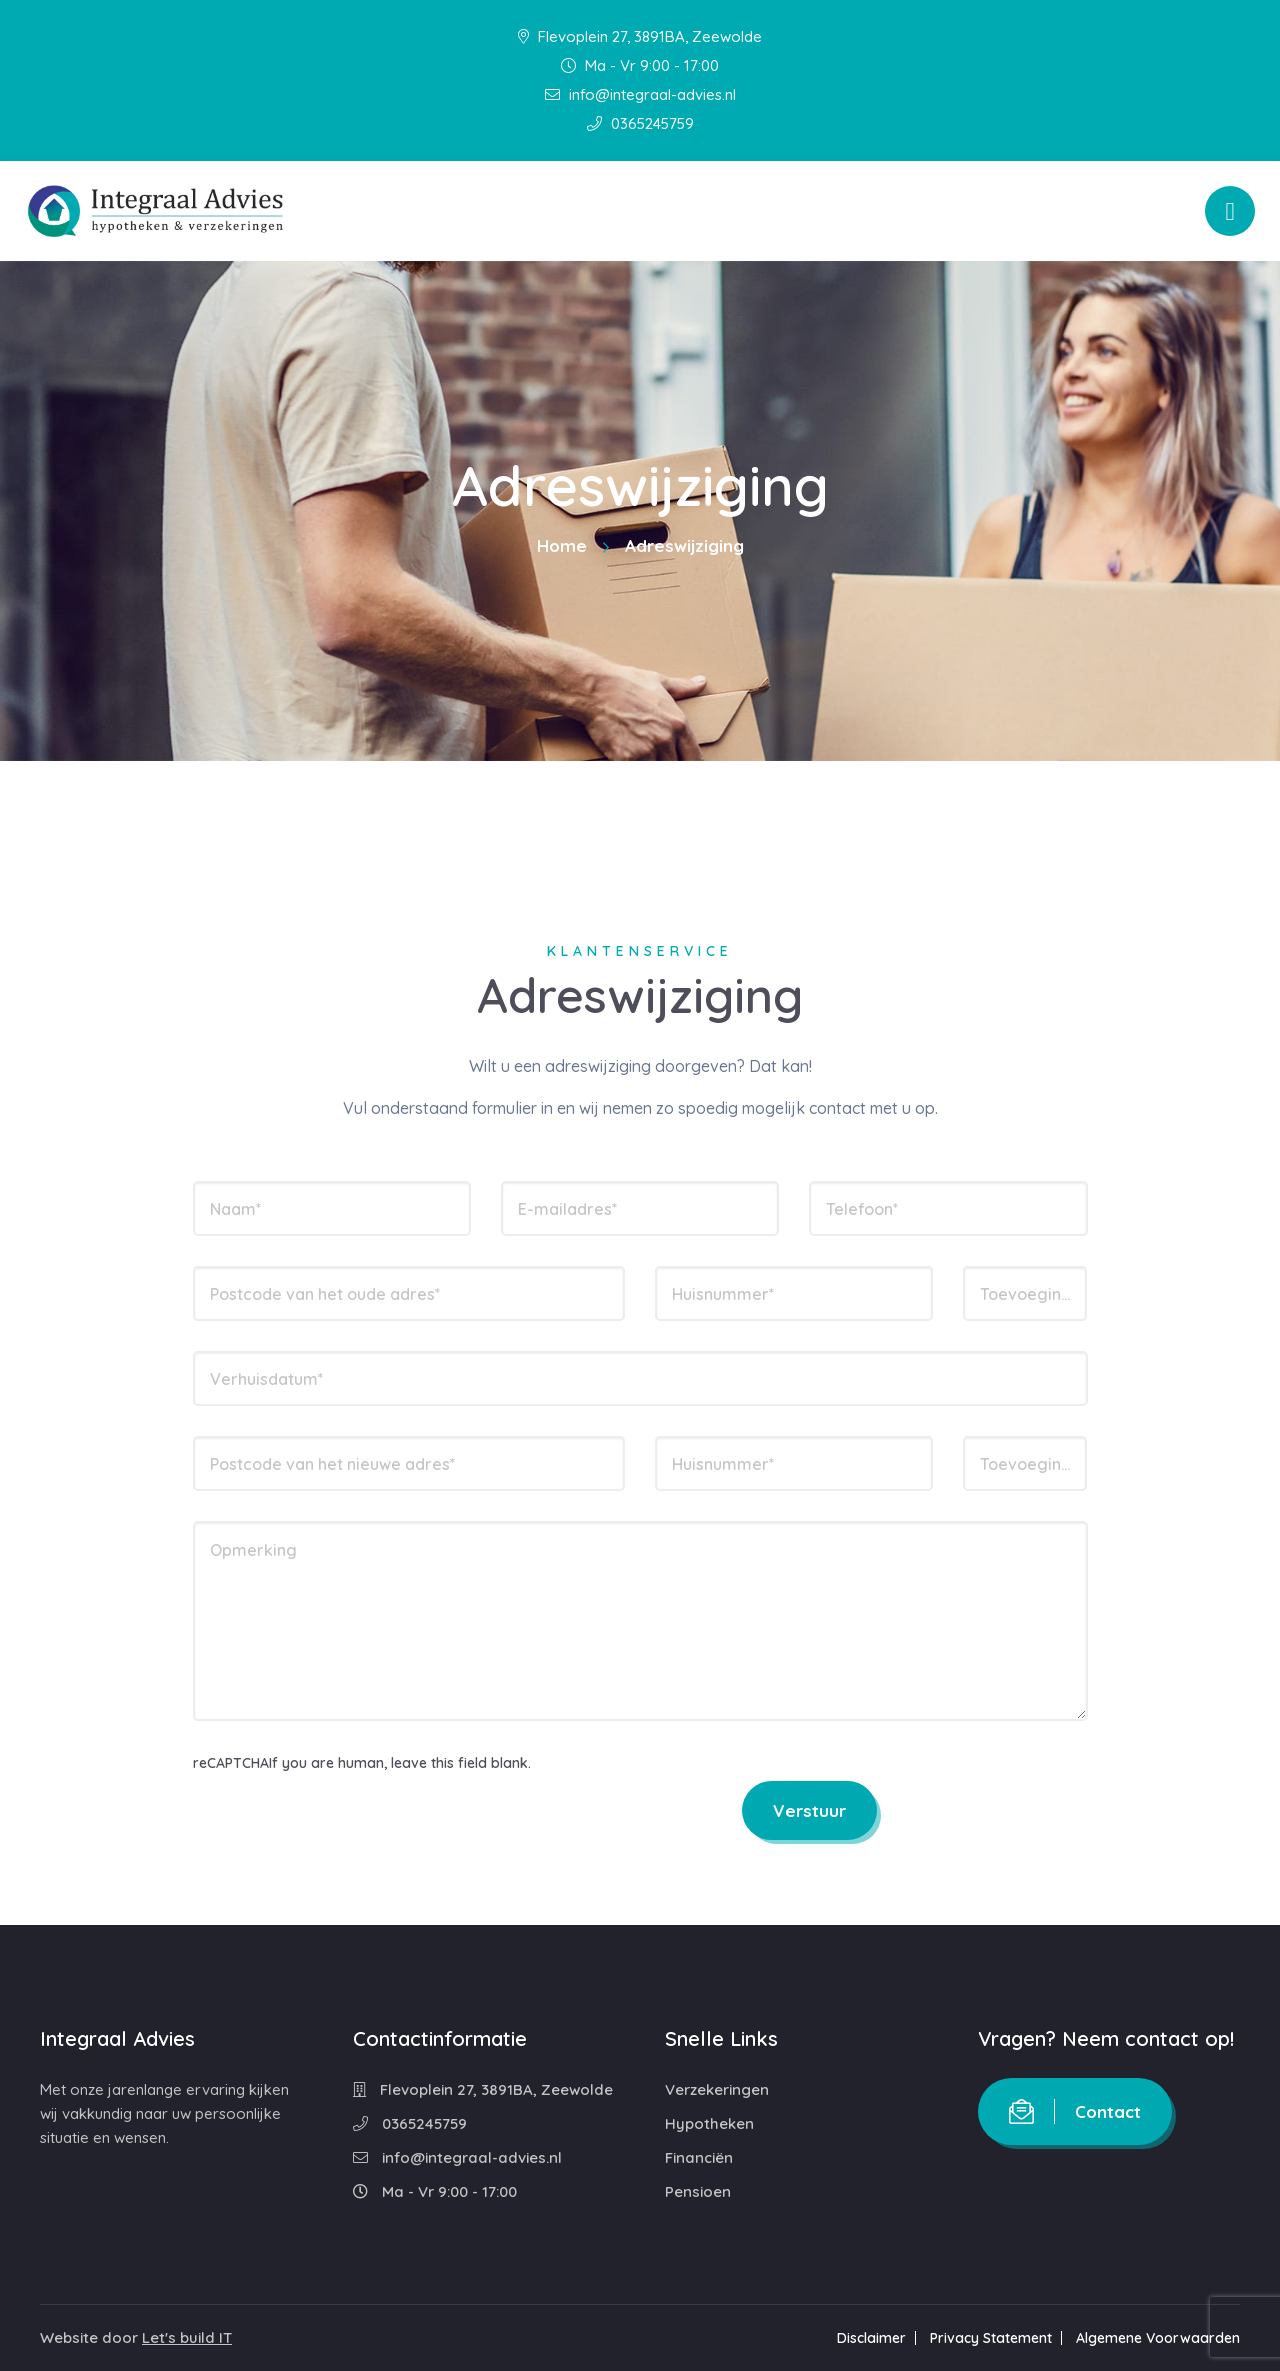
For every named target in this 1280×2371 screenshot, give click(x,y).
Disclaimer (871, 2338)
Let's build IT (187, 2337)
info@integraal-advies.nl (640, 94)
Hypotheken (709, 2123)
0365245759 (640, 123)
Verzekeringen (717, 2089)
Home (562, 545)
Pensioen (698, 2191)
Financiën (699, 2157)
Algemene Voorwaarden (1158, 2338)
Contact (1075, 2111)
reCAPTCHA (231, 1763)
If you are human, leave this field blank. (400, 1763)
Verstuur (809, 1810)
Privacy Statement (991, 2338)
